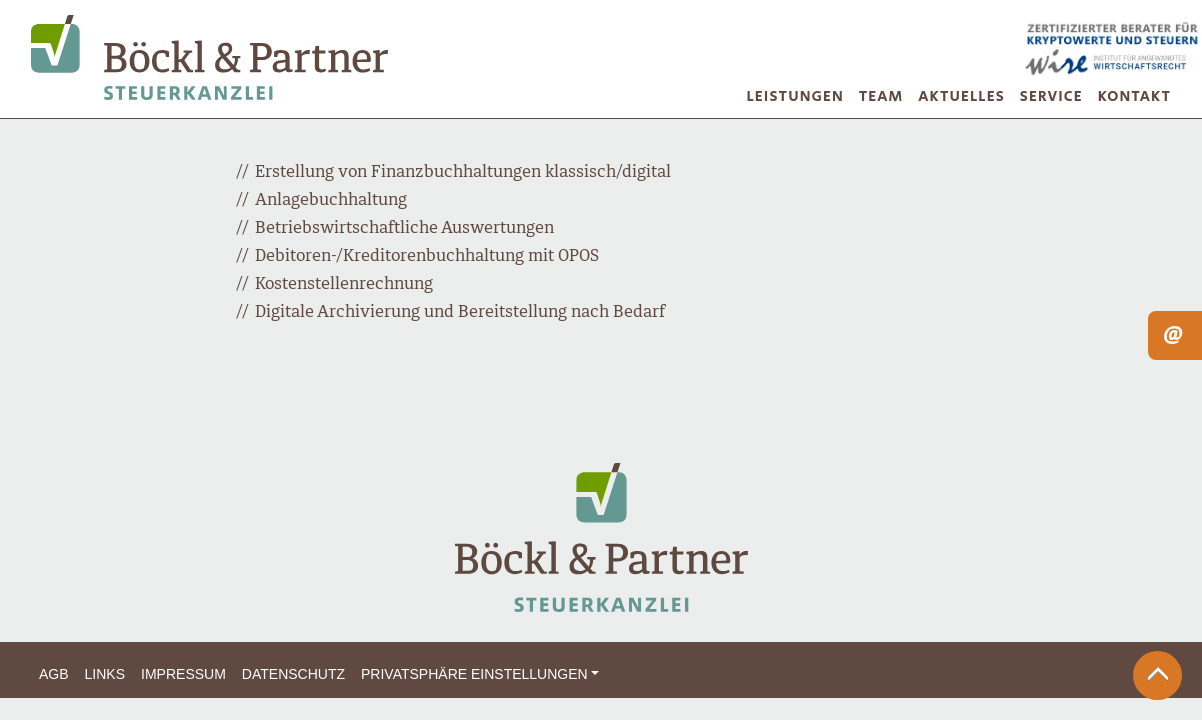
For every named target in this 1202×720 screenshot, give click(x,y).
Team (881, 96)
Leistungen (795, 96)
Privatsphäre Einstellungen (474, 674)
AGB (54, 674)
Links (105, 674)
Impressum (183, 674)
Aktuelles (961, 96)
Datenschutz (293, 674)
